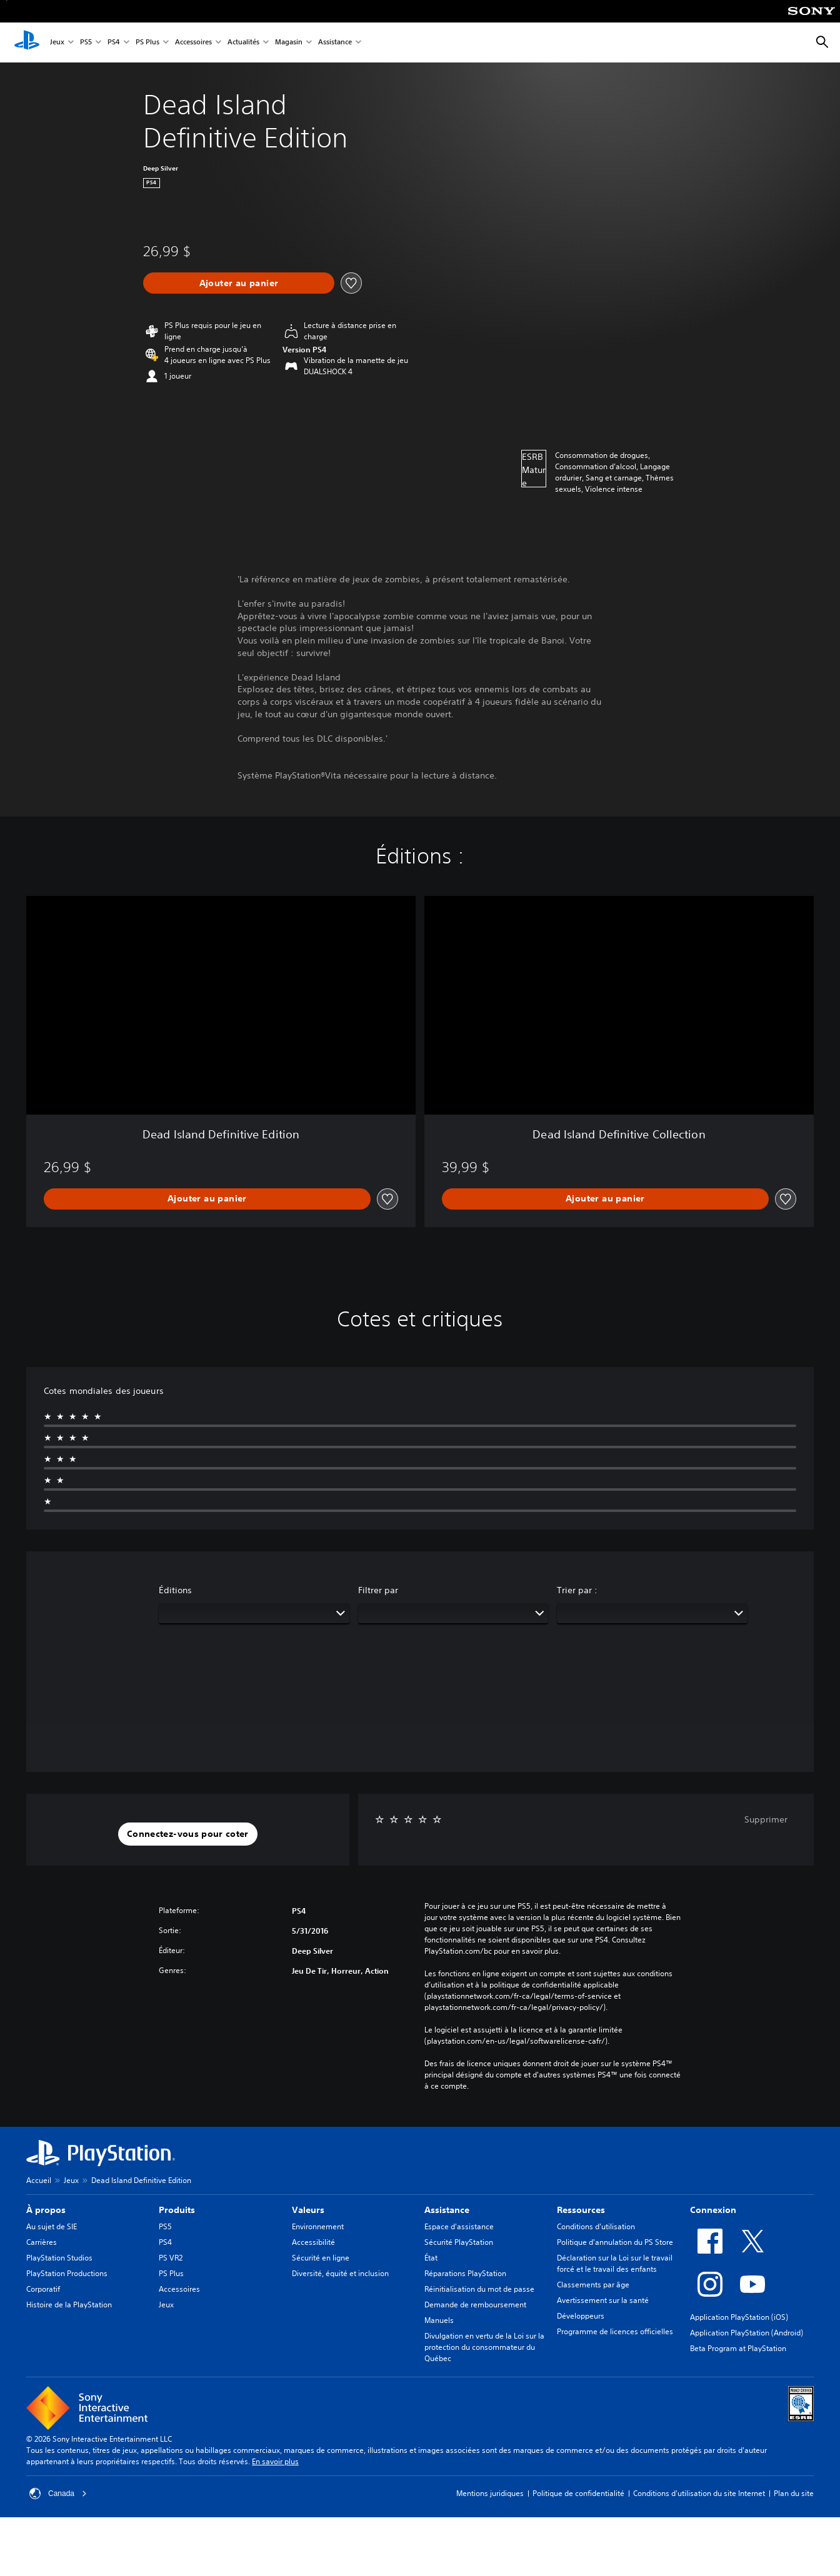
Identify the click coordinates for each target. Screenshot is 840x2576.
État (431, 2257)
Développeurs (580, 2315)
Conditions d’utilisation (596, 2226)
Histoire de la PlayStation (69, 2304)
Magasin (288, 42)
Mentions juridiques (490, 2493)
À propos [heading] (46, 2209)
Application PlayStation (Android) (746, 2332)
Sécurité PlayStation (458, 2242)
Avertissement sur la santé (603, 2300)
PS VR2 (170, 2257)
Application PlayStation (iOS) (739, 2317)
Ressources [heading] (581, 2209)
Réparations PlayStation (465, 2273)
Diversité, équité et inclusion (340, 2273)
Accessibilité (313, 2242)
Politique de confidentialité (578, 2493)
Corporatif (43, 2289)
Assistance (335, 42)
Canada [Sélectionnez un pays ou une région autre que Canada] (58, 2493)
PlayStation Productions (67, 2273)
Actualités (243, 42)
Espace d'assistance (459, 2226)
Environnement (318, 2226)
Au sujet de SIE (51, 2226)
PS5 (86, 42)
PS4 (114, 42)
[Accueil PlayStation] (26, 42)
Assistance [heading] (446, 2209)
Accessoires (193, 42)
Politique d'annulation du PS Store (615, 2242)
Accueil (38, 2180)
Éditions (175, 1590)
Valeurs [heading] (308, 2209)
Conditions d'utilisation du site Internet (699, 2493)
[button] (188, 1834)
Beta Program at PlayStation (738, 2348)
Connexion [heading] (713, 2209)
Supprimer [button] (766, 1819)
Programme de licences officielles (615, 2331)
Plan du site (794, 2493)
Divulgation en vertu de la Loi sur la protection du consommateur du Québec (484, 2347)
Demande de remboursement (475, 2304)
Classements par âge (593, 2284)
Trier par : (577, 1590)
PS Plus (147, 42)
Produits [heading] (177, 2209)
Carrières (41, 2242)
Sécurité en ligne (320, 2257)
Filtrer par (378, 1590)
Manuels (439, 2320)
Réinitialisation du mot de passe (479, 2289)
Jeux (57, 42)
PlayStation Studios (59, 2257)
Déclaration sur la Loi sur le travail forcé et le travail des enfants (614, 2263)
